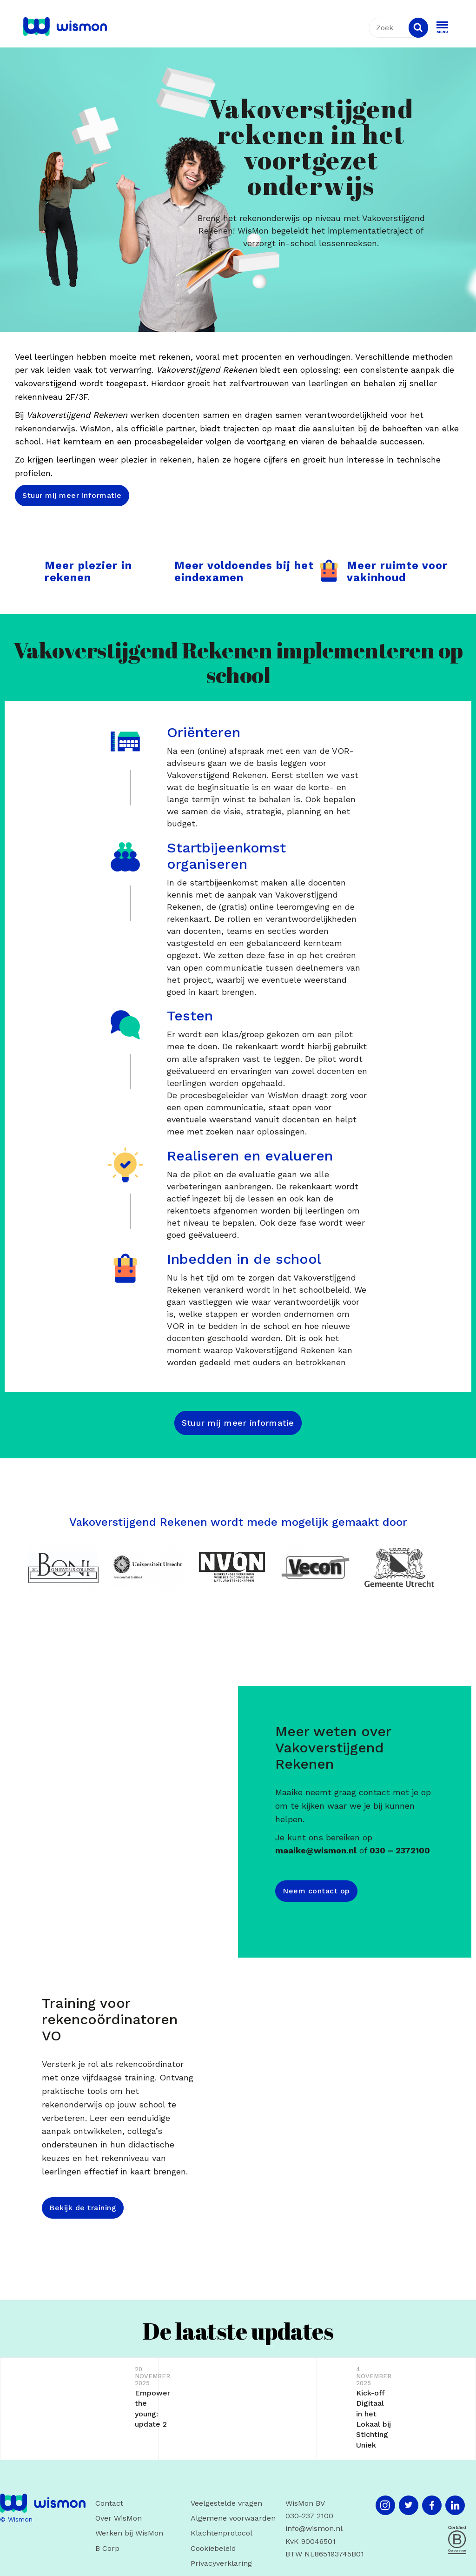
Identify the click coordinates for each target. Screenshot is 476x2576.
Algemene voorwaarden (233, 2518)
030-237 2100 (309, 2515)
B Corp (107, 2548)
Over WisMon (118, 2518)
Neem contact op (316, 1890)
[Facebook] (432, 2505)
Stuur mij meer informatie (72, 495)
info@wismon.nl (314, 2528)
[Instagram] (385, 2505)
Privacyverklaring (221, 2563)
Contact (109, 2503)
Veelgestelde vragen (226, 2503)
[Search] (418, 28)
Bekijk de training (82, 2207)
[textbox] (397, 28)
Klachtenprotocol (221, 2533)
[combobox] (401, 28)
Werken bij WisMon (129, 2533)
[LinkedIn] (455, 2505)
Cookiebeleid (213, 2548)
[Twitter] (408, 2505)
